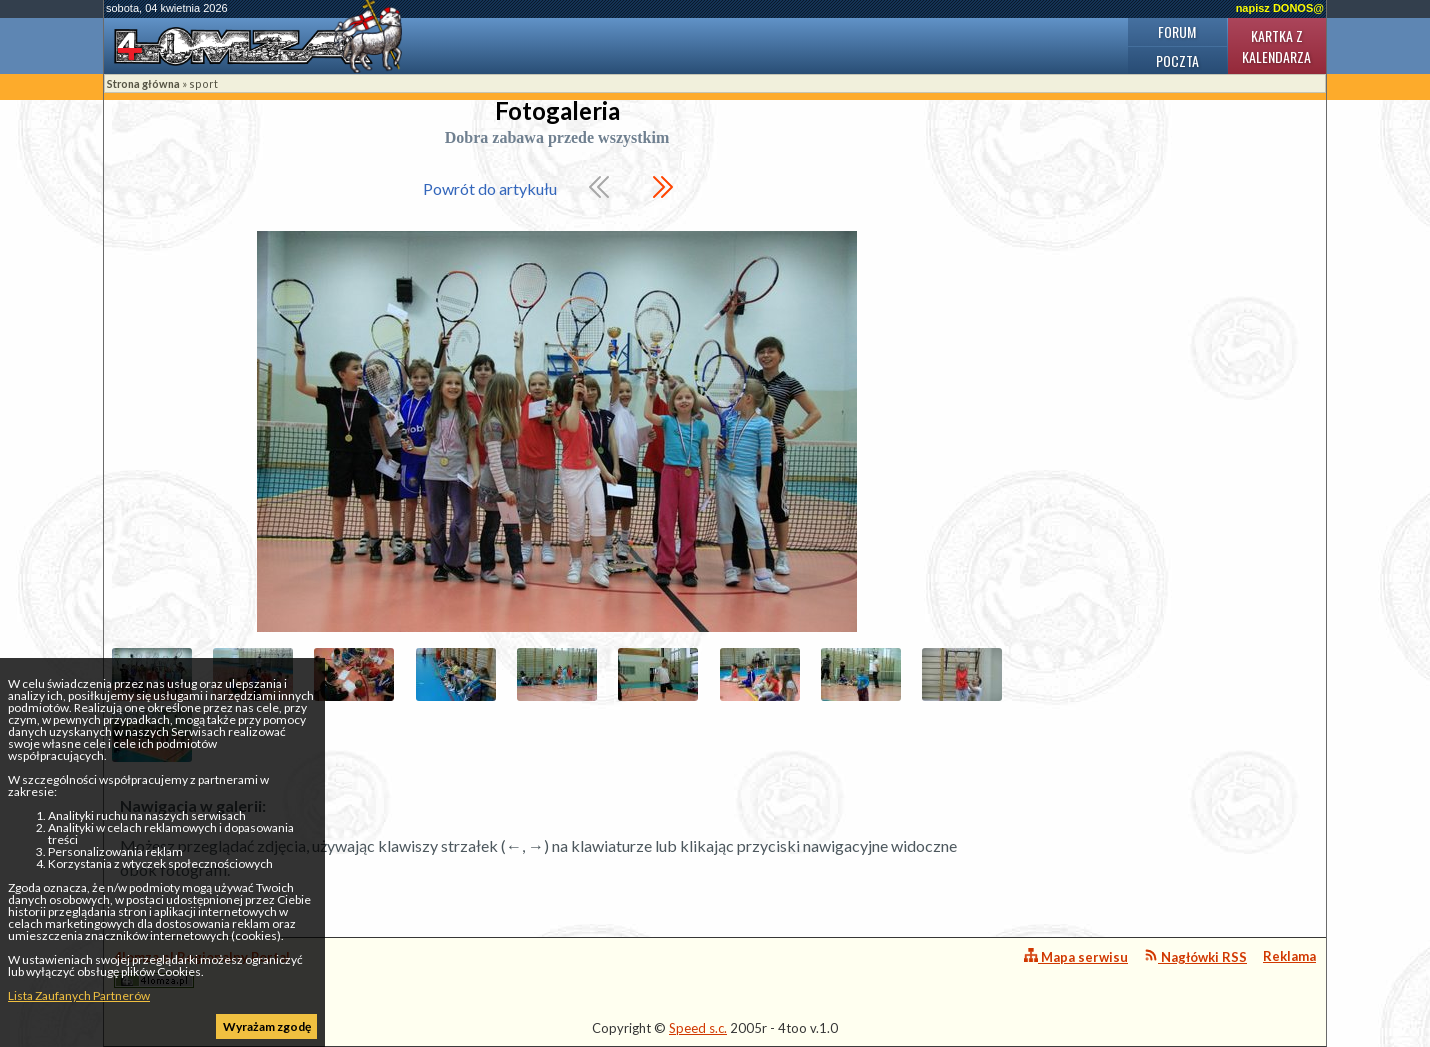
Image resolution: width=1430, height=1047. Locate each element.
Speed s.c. (698, 1028)
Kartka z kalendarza (1276, 46)
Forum (1177, 31)
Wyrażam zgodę (267, 1026)
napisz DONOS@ (1280, 8)
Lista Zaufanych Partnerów (79, 995)
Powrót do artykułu (490, 188)
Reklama (1289, 956)
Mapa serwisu (1076, 956)
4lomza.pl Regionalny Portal (202, 968)
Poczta (1177, 60)
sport (203, 83)
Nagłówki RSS (1195, 956)
